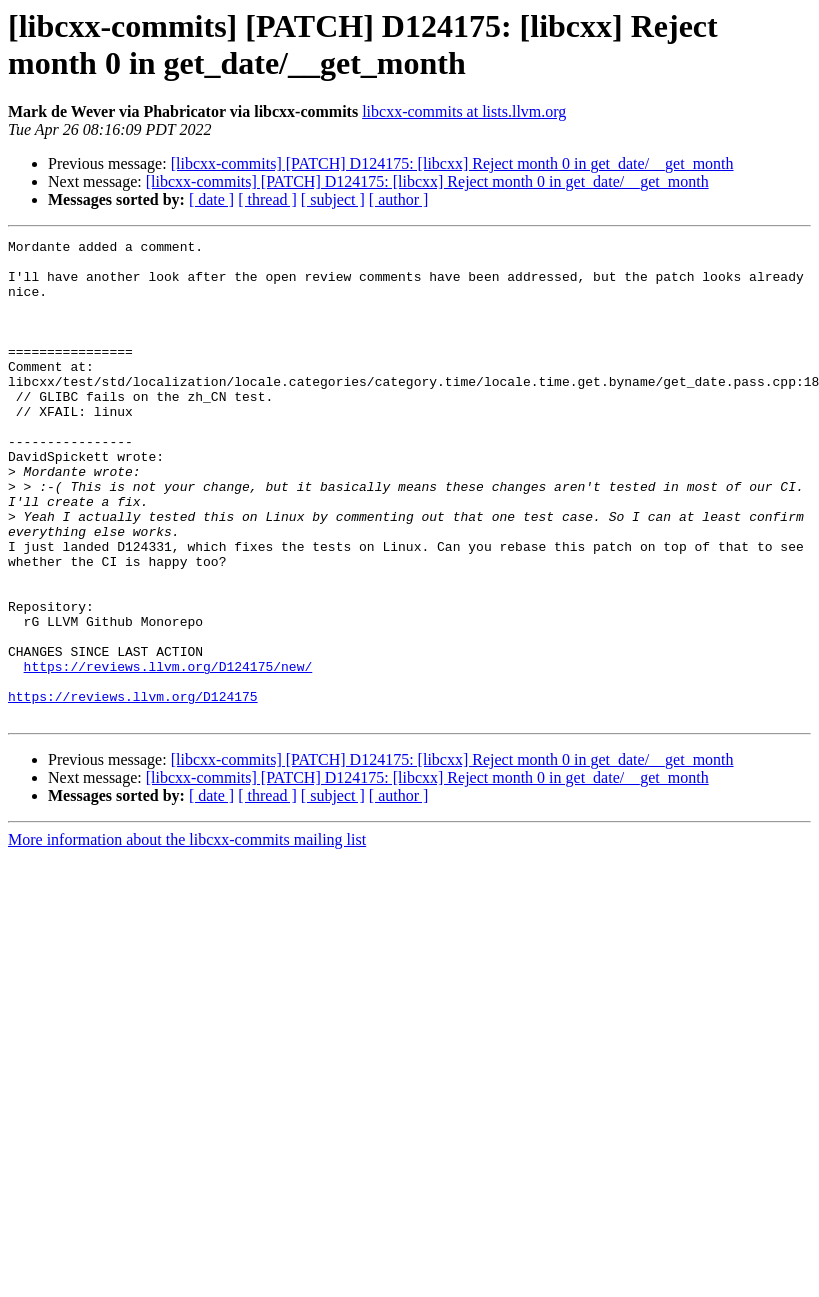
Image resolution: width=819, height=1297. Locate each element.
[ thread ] (267, 199)
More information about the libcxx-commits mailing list (187, 935)
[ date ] (211, 199)
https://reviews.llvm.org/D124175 (133, 789)
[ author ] (399, 199)
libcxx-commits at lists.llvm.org (464, 111)
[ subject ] (333, 199)
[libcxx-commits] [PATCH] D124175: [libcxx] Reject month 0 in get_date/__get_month (452, 163)
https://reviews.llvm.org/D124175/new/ (168, 753)
